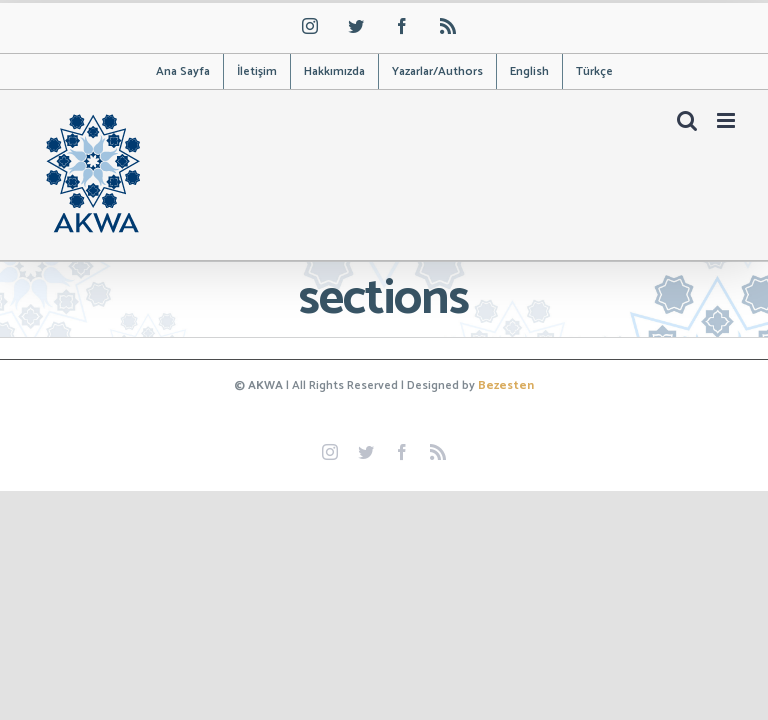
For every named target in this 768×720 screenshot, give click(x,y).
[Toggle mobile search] (687, 120)
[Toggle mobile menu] (727, 120)
